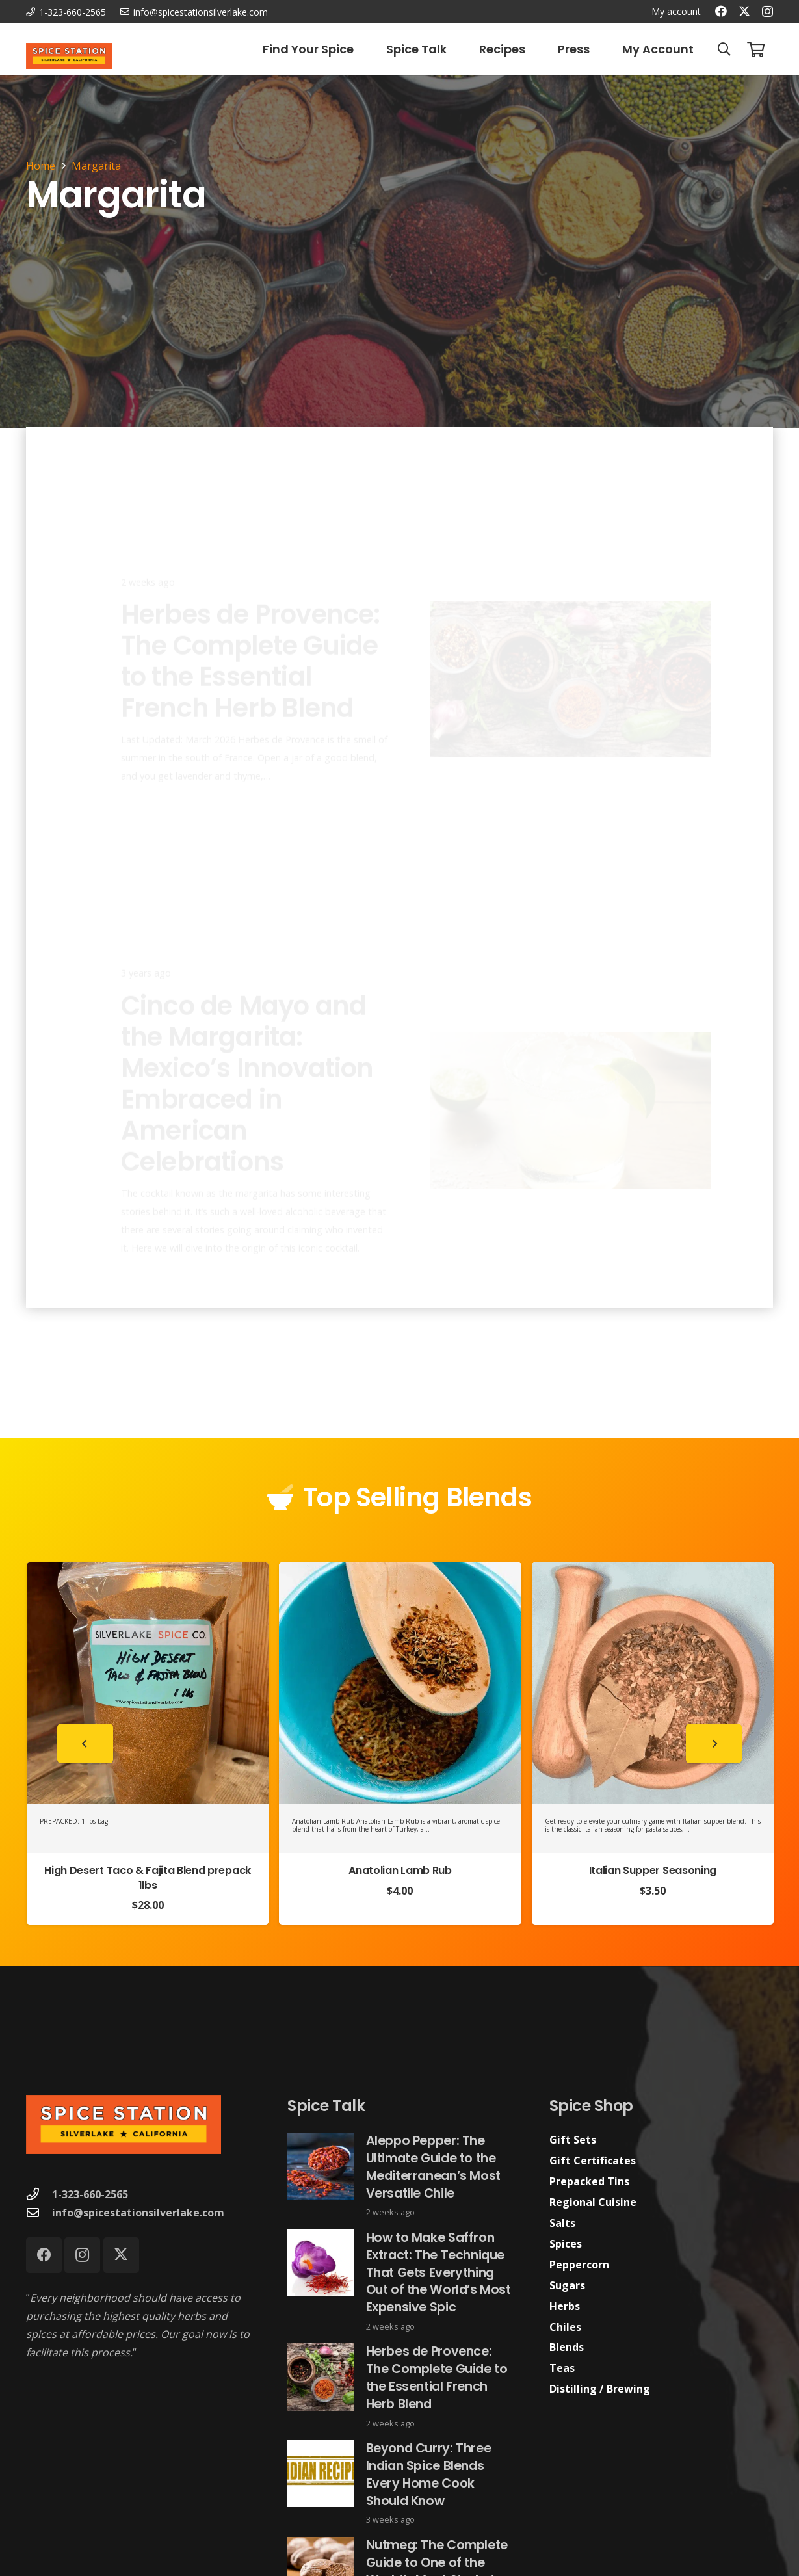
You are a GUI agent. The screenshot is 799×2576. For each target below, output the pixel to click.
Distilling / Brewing (599, 2389)
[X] (744, 11)
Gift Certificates (592, 2160)
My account (676, 11)
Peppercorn (579, 2264)
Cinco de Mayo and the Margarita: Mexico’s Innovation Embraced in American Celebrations (247, 1075)
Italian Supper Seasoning (652, 1870)
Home (40, 166)
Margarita (96, 166)
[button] (724, 49)
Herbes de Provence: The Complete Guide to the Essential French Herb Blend (250, 613)
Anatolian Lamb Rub (399, 1870)
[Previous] (85, 1743)
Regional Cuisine (592, 2202)
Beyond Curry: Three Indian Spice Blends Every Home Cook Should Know (428, 2474)
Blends (566, 2347)
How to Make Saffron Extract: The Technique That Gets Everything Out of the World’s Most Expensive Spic (438, 2272)
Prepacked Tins (589, 2181)
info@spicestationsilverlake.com (138, 2212)
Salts (562, 2223)
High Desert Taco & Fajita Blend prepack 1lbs (147, 1877)
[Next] (714, 1743)
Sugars (567, 2285)
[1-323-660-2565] (39, 2194)
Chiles (565, 2327)
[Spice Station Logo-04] (69, 56)
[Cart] (756, 49)
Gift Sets (572, 2140)
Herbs (564, 2306)
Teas (562, 2368)
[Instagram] (767, 11)
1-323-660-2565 (90, 2194)
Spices (565, 2244)
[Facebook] (721, 11)
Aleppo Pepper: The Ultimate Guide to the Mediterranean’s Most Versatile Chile (433, 2167)
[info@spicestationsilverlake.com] (39, 2212)
